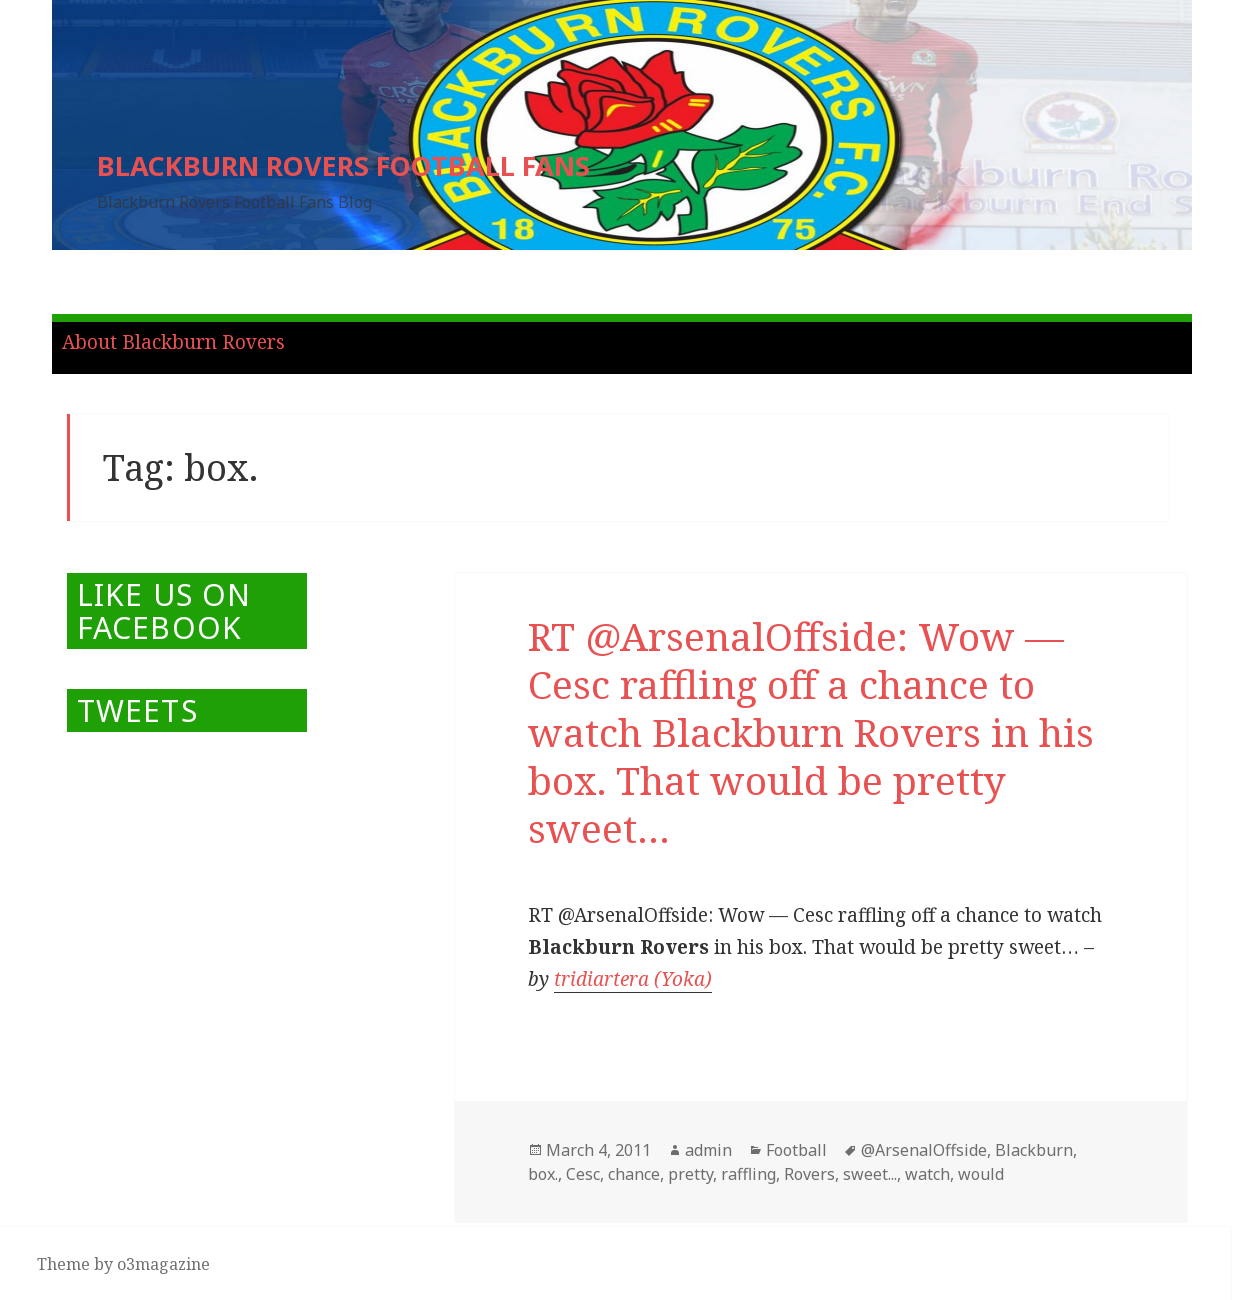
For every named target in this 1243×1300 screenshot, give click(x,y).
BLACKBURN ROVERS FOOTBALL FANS (343, 165)
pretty (690, 1174)
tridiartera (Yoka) (633, 979)
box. (543, 1174)
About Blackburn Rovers (173, 342)
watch (927, 1174)
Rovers (809, 1174)
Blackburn (1034, 1150)
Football (796, 1150)
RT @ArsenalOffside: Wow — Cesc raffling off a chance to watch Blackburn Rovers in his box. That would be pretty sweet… (811, 731)
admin (708, 1150)
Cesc (583, 1174)
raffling (748, 1174)
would (981, 1174)
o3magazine (163, 1264)
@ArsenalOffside (924, 1150)
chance (634, 1174)
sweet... (870, 1174)
